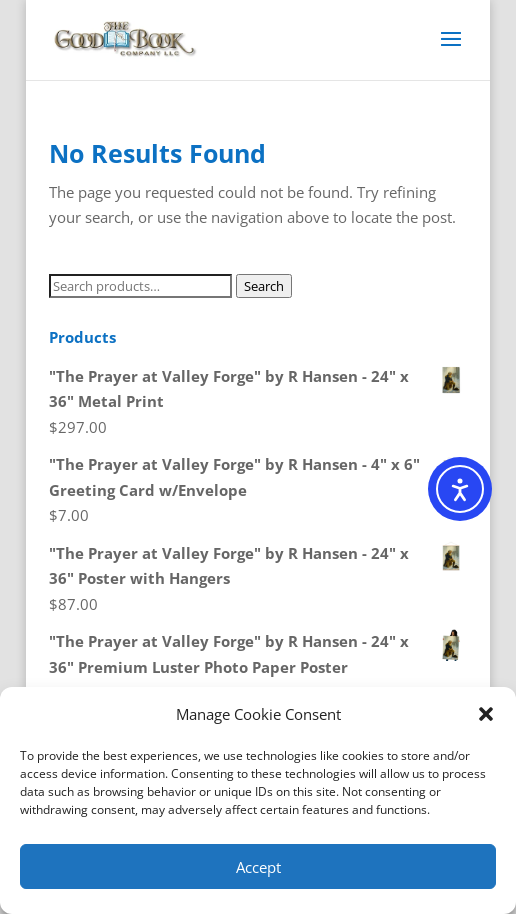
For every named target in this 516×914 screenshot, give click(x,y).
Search (264, 286)
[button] (486, 714)
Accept (258, 867)
